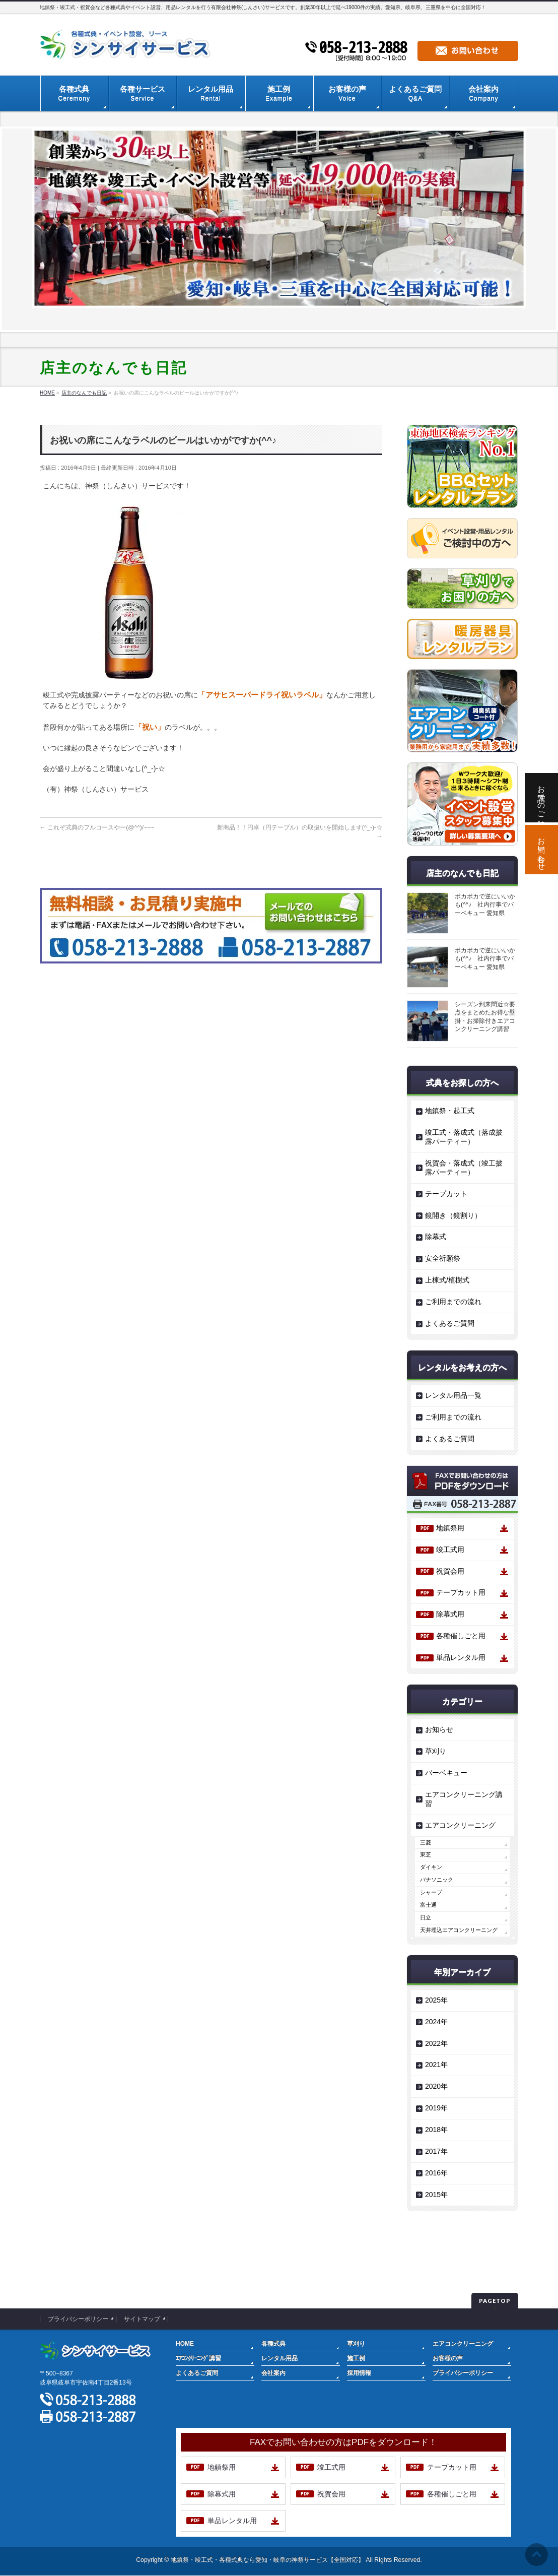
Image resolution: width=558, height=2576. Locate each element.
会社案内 (273, 2372)
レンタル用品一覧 (453, 1395)
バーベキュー (446, 1773)
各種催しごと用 (460, 1636)
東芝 (425, 1854)
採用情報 (359, 2372)
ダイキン (431, 1867)
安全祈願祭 (442, 1258)
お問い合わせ (541, 849)
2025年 (436, 2000)
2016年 (436, 2173)
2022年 (436, 2043)
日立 (425, 1917)
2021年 (436, 2064)
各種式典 (273, 2343)
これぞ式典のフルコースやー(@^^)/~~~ (97, 827)
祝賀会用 (450, 1571)
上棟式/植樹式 (447, 1280)
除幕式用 (450, 1614)
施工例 (356, 2358)
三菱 (425, 1842)
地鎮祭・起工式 (449, 1111)
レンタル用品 (279, 2358)
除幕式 (435, 1237)
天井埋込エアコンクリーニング (459, 1930)
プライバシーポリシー (78, 2319)
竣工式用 (450, 1549)
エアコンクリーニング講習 (464, 1799)
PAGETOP (495, 2300)
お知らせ (439, 1729)
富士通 (428, 1905)
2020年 (436, 2086)
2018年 (436, 2130)
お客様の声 (448, 2358)
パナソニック (436, 1880)
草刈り (435, 1751)
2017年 (436, 2151)
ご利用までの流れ (453, 1302)
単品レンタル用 (460, 1657)
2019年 (436, 2108)
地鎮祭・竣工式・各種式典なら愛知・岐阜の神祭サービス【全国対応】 (267, 2559)
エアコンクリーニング (460, 1825)
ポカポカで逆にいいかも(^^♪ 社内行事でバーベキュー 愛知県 (485, 904)
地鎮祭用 (450, 1528)
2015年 (436, 2195)
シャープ (431, 1892)
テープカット (446, 1194)
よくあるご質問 (449, 1323)
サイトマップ (142, 2319)
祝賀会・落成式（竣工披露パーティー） (464, 1167)
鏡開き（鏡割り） (453, 1215)
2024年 (436, 2022)
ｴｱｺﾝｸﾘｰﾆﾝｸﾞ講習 (198, 2358)
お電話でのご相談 (541, 798)
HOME (185, 2343)
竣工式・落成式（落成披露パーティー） (464, 1136)
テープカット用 (460, 1592)
